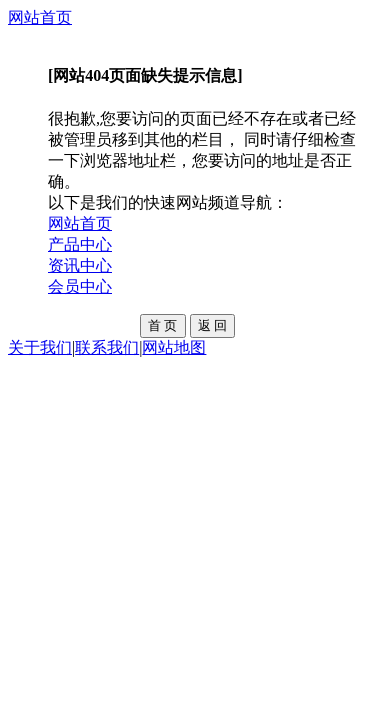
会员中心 (80, 286)
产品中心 (80, 244)
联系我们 (107, 347)
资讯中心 (80, 265)
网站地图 (174, 347)
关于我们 (40, 347)
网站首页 (40, 17)
